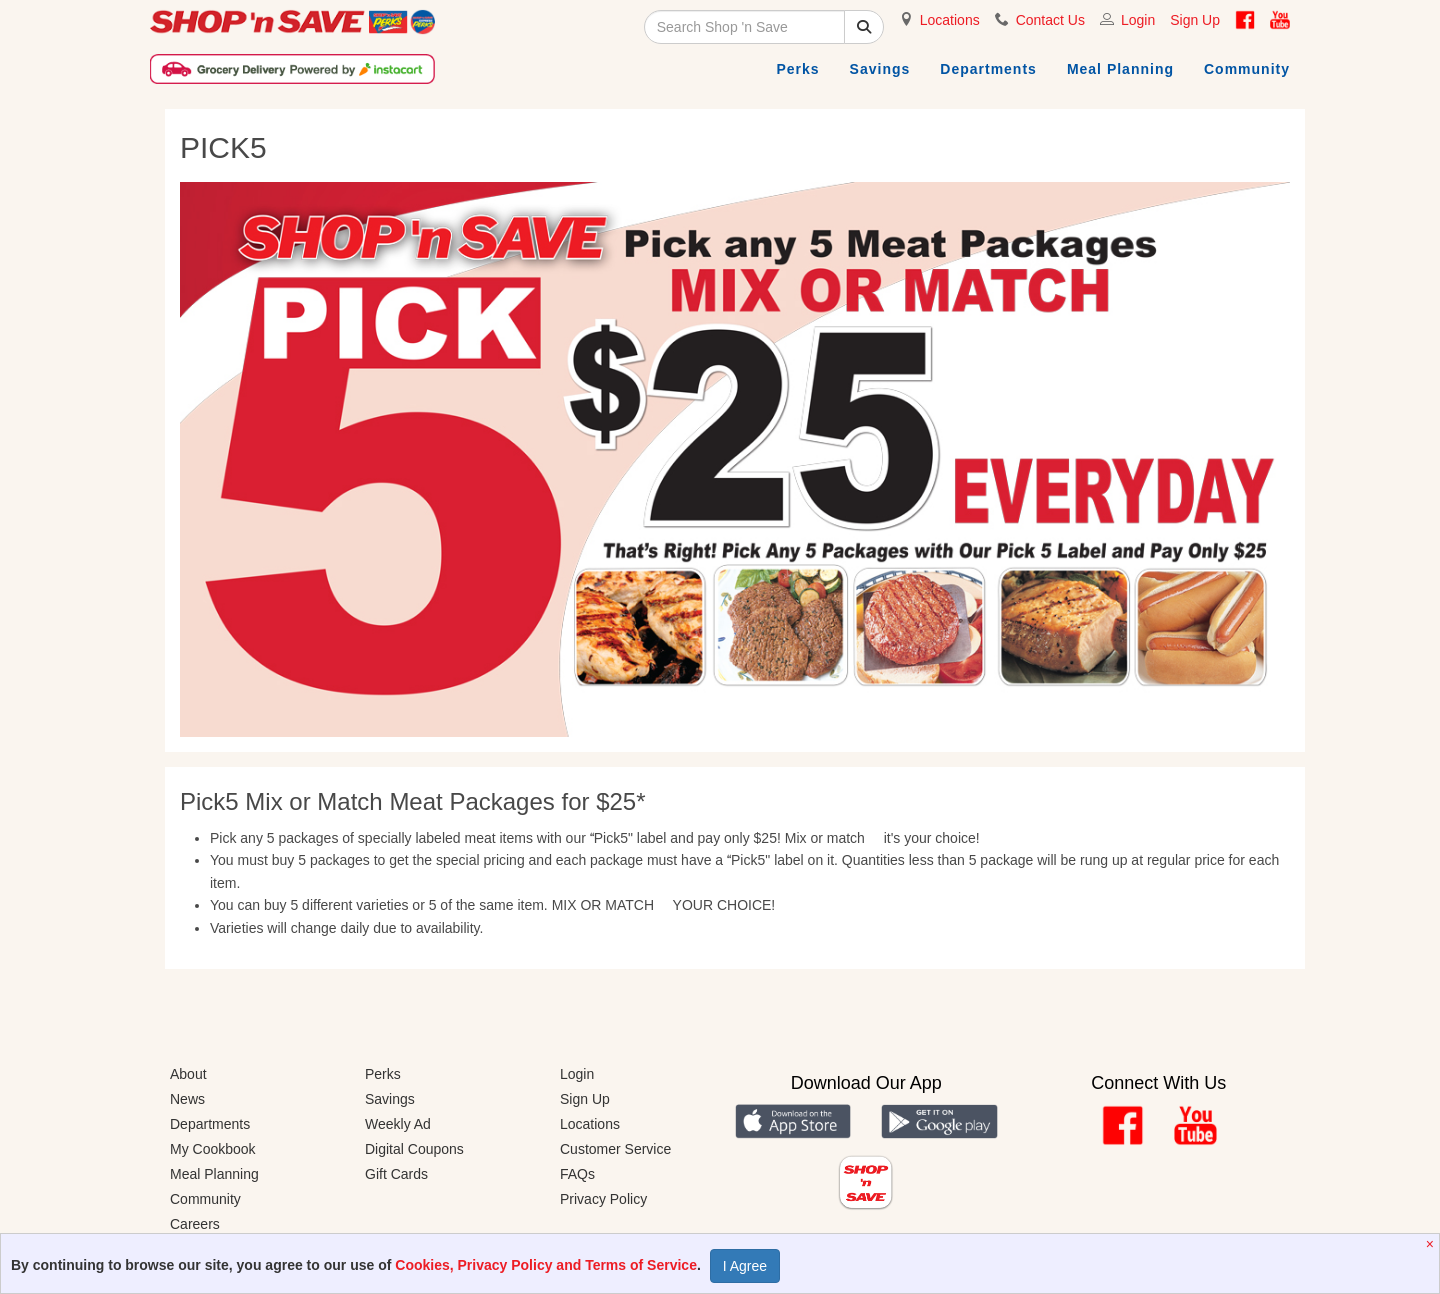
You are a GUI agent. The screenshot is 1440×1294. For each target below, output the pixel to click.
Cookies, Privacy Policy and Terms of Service (546, 1265)
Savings (880, 69)
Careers (195, 1224)
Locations (950, 20)
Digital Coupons (414, 1149)
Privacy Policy (603, 1199)
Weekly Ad (398, 1124)
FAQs (577, 1174)
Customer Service (615, 1149)
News (187, 1099)
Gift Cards (396, 1174)
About (188, 1074)
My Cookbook (213, 1149)
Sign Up (1195, 20)
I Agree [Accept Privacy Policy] (745, 1266)
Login (1138, 20)
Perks (797, 69)
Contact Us (1050, 20)
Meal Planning (1120, 69)
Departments (988, 69)
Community (1247, 69)
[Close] (1432, 1244)
